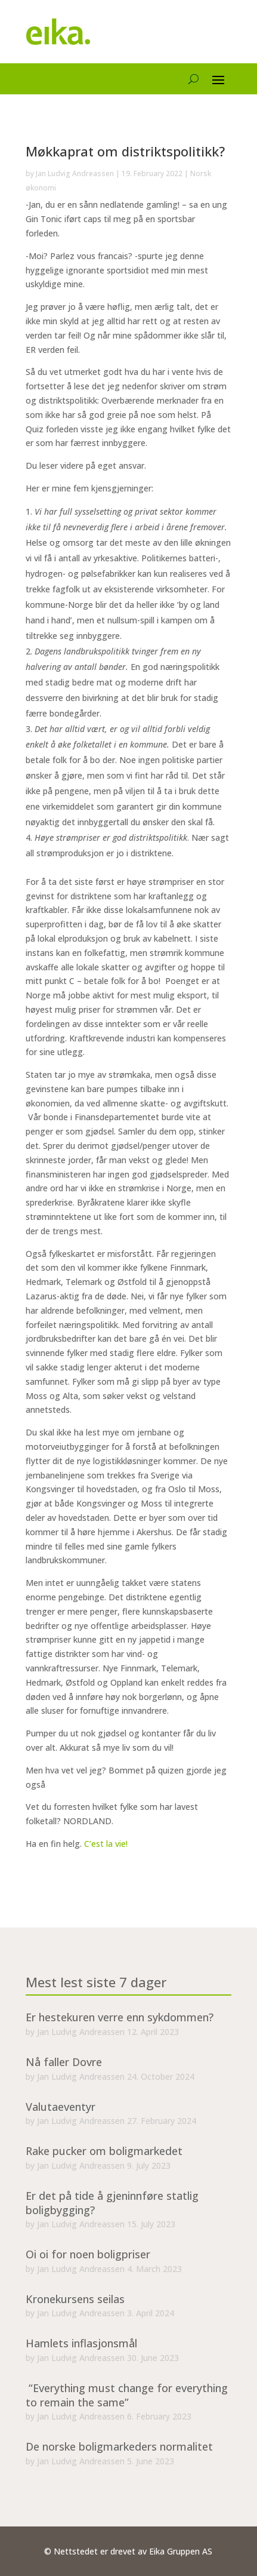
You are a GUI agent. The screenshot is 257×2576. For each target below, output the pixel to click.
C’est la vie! (105, 1843)
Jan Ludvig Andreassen (75, 173)
